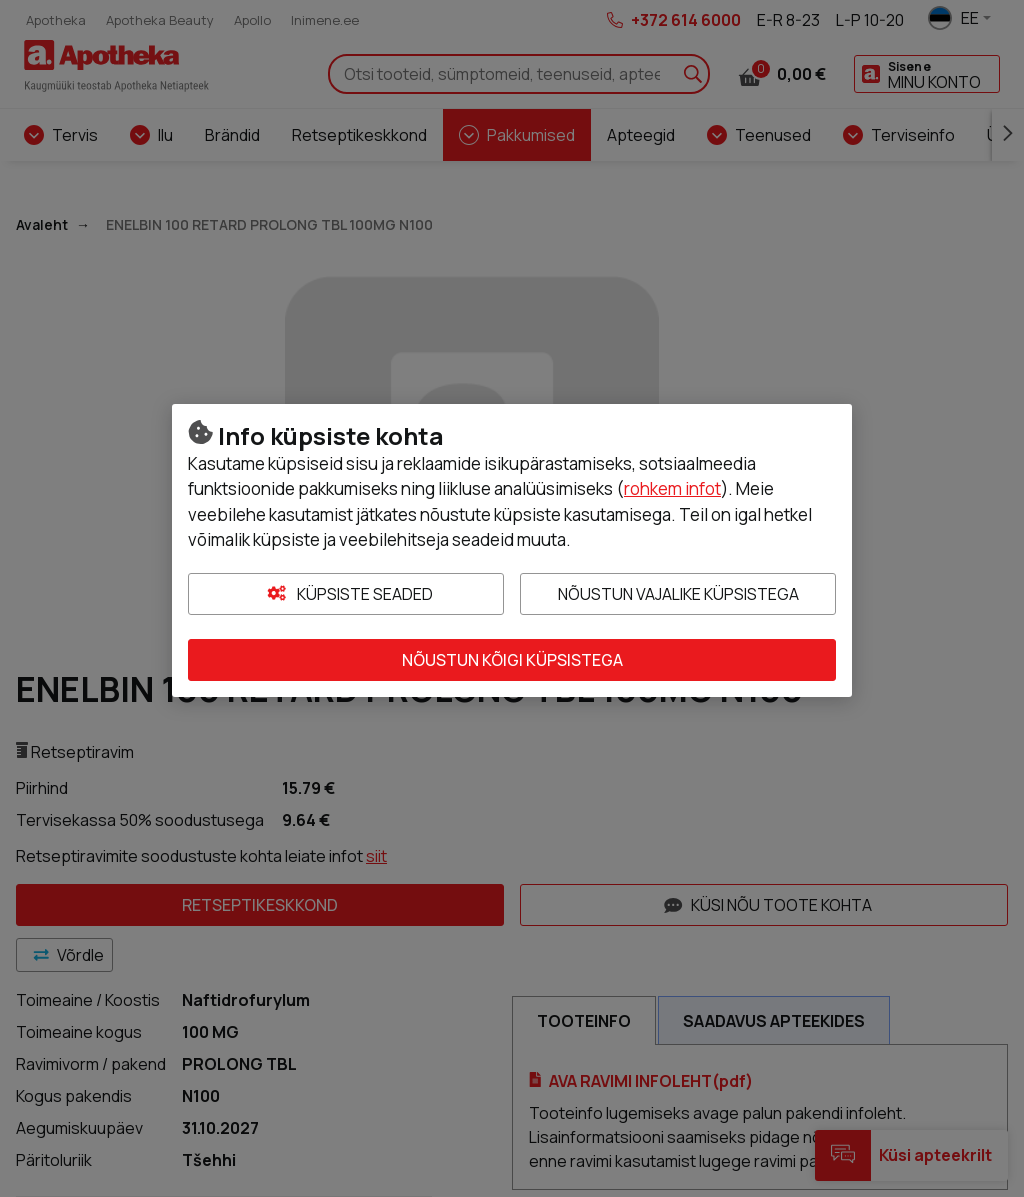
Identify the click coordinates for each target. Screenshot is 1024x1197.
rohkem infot (672, 488)
